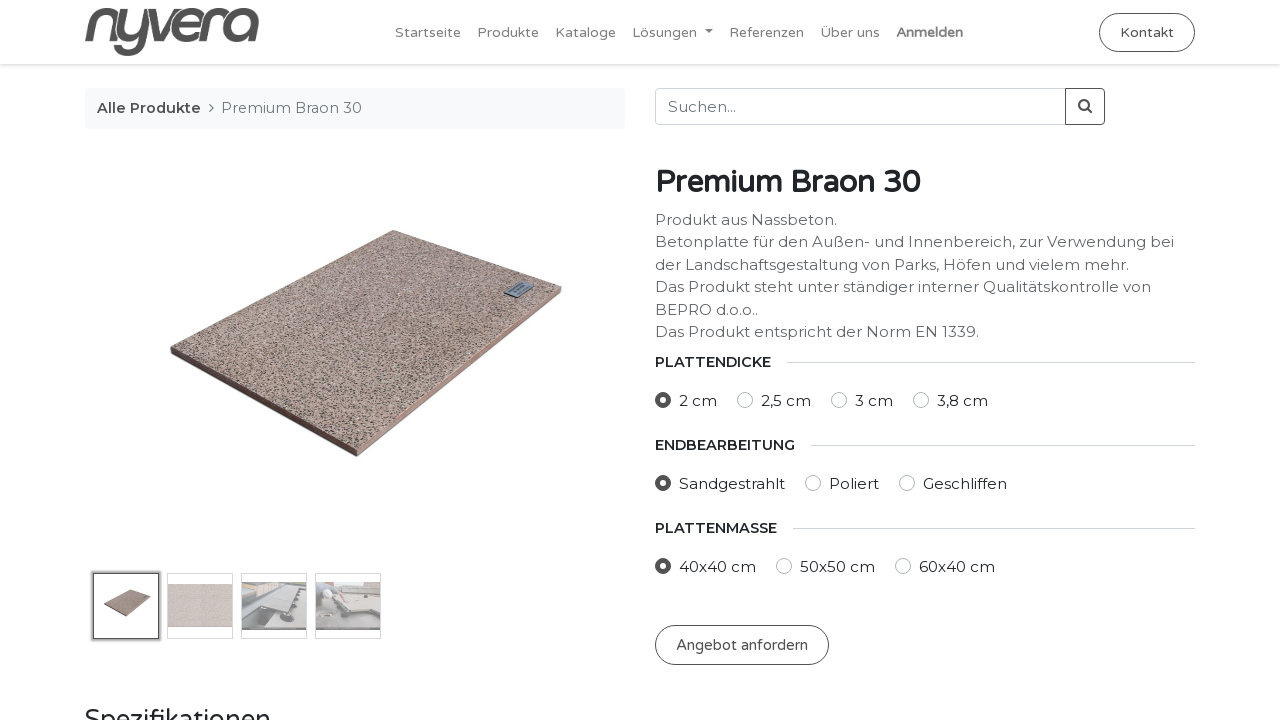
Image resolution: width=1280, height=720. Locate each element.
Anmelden (929, 32)
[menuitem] (428, 32)
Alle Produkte (149, 108)
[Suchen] (1085, 106)
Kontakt (1147, 32)
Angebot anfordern (742, 645)
